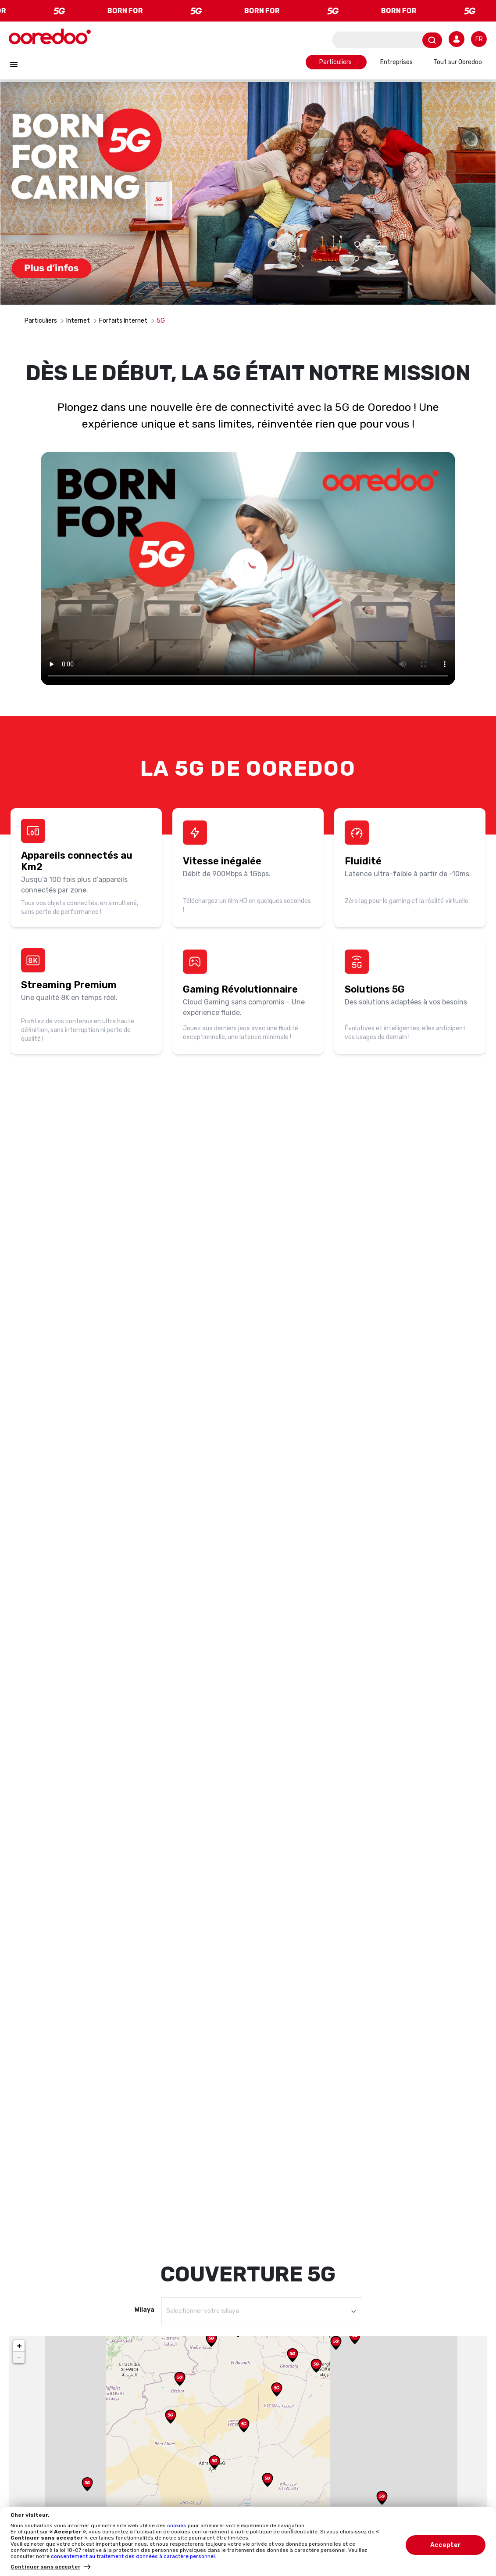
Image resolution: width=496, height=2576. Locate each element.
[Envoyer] (432, 40)
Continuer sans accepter (45, 2567)
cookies (177, 2525)
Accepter (445, 2545)
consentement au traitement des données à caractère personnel (133, 2556)
